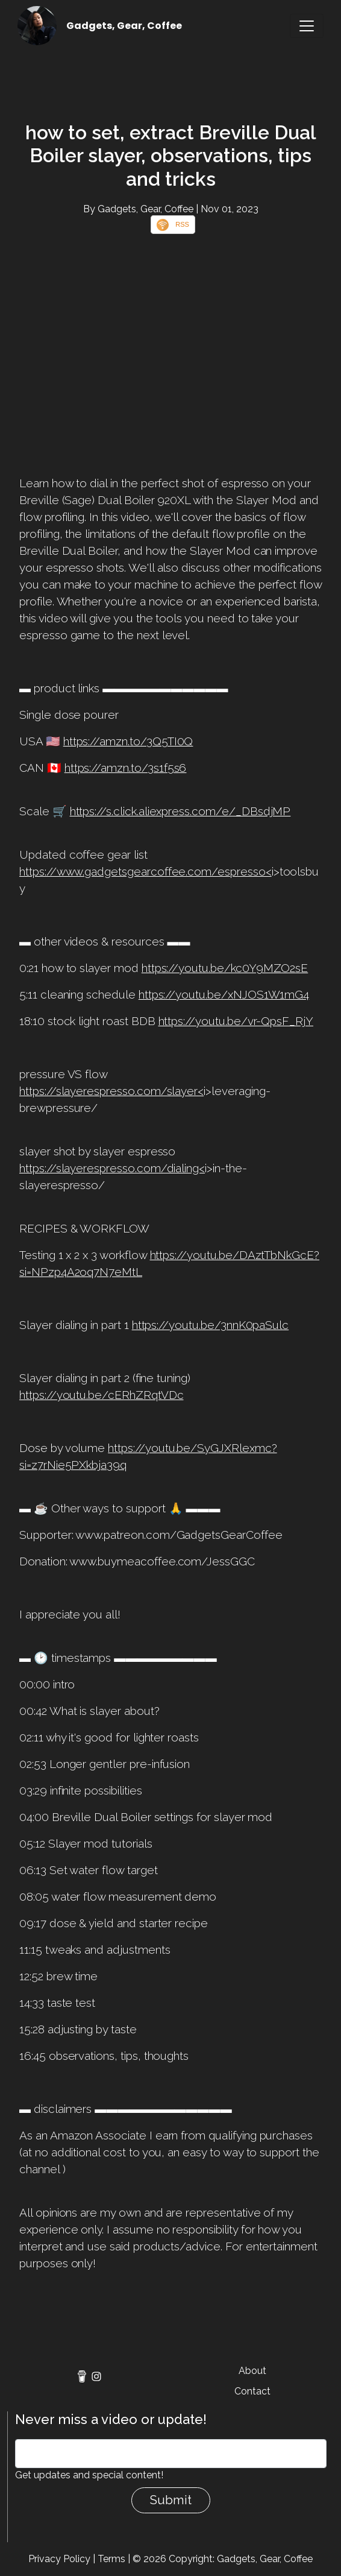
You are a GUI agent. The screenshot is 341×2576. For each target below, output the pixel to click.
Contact (252, 2391)
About (252, 2370)
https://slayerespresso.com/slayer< (111, 1090)
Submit (171, 2500)
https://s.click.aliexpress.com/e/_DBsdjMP (180, 811)
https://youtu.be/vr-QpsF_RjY (236, 1021)
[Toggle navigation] (307, 26)
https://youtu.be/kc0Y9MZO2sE (225, 967)
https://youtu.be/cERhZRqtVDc (101, 1394)
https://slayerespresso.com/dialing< (112, 1168)
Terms (111, 2559)
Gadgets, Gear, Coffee (124, 26)
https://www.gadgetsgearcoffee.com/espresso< (145, 871)
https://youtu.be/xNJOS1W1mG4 (224, 994)
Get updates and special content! (89, 2475)
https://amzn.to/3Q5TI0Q (128, 741)
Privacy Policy (59, 2559)
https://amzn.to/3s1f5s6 (125, 767)
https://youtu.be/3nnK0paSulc (210, 1324)
